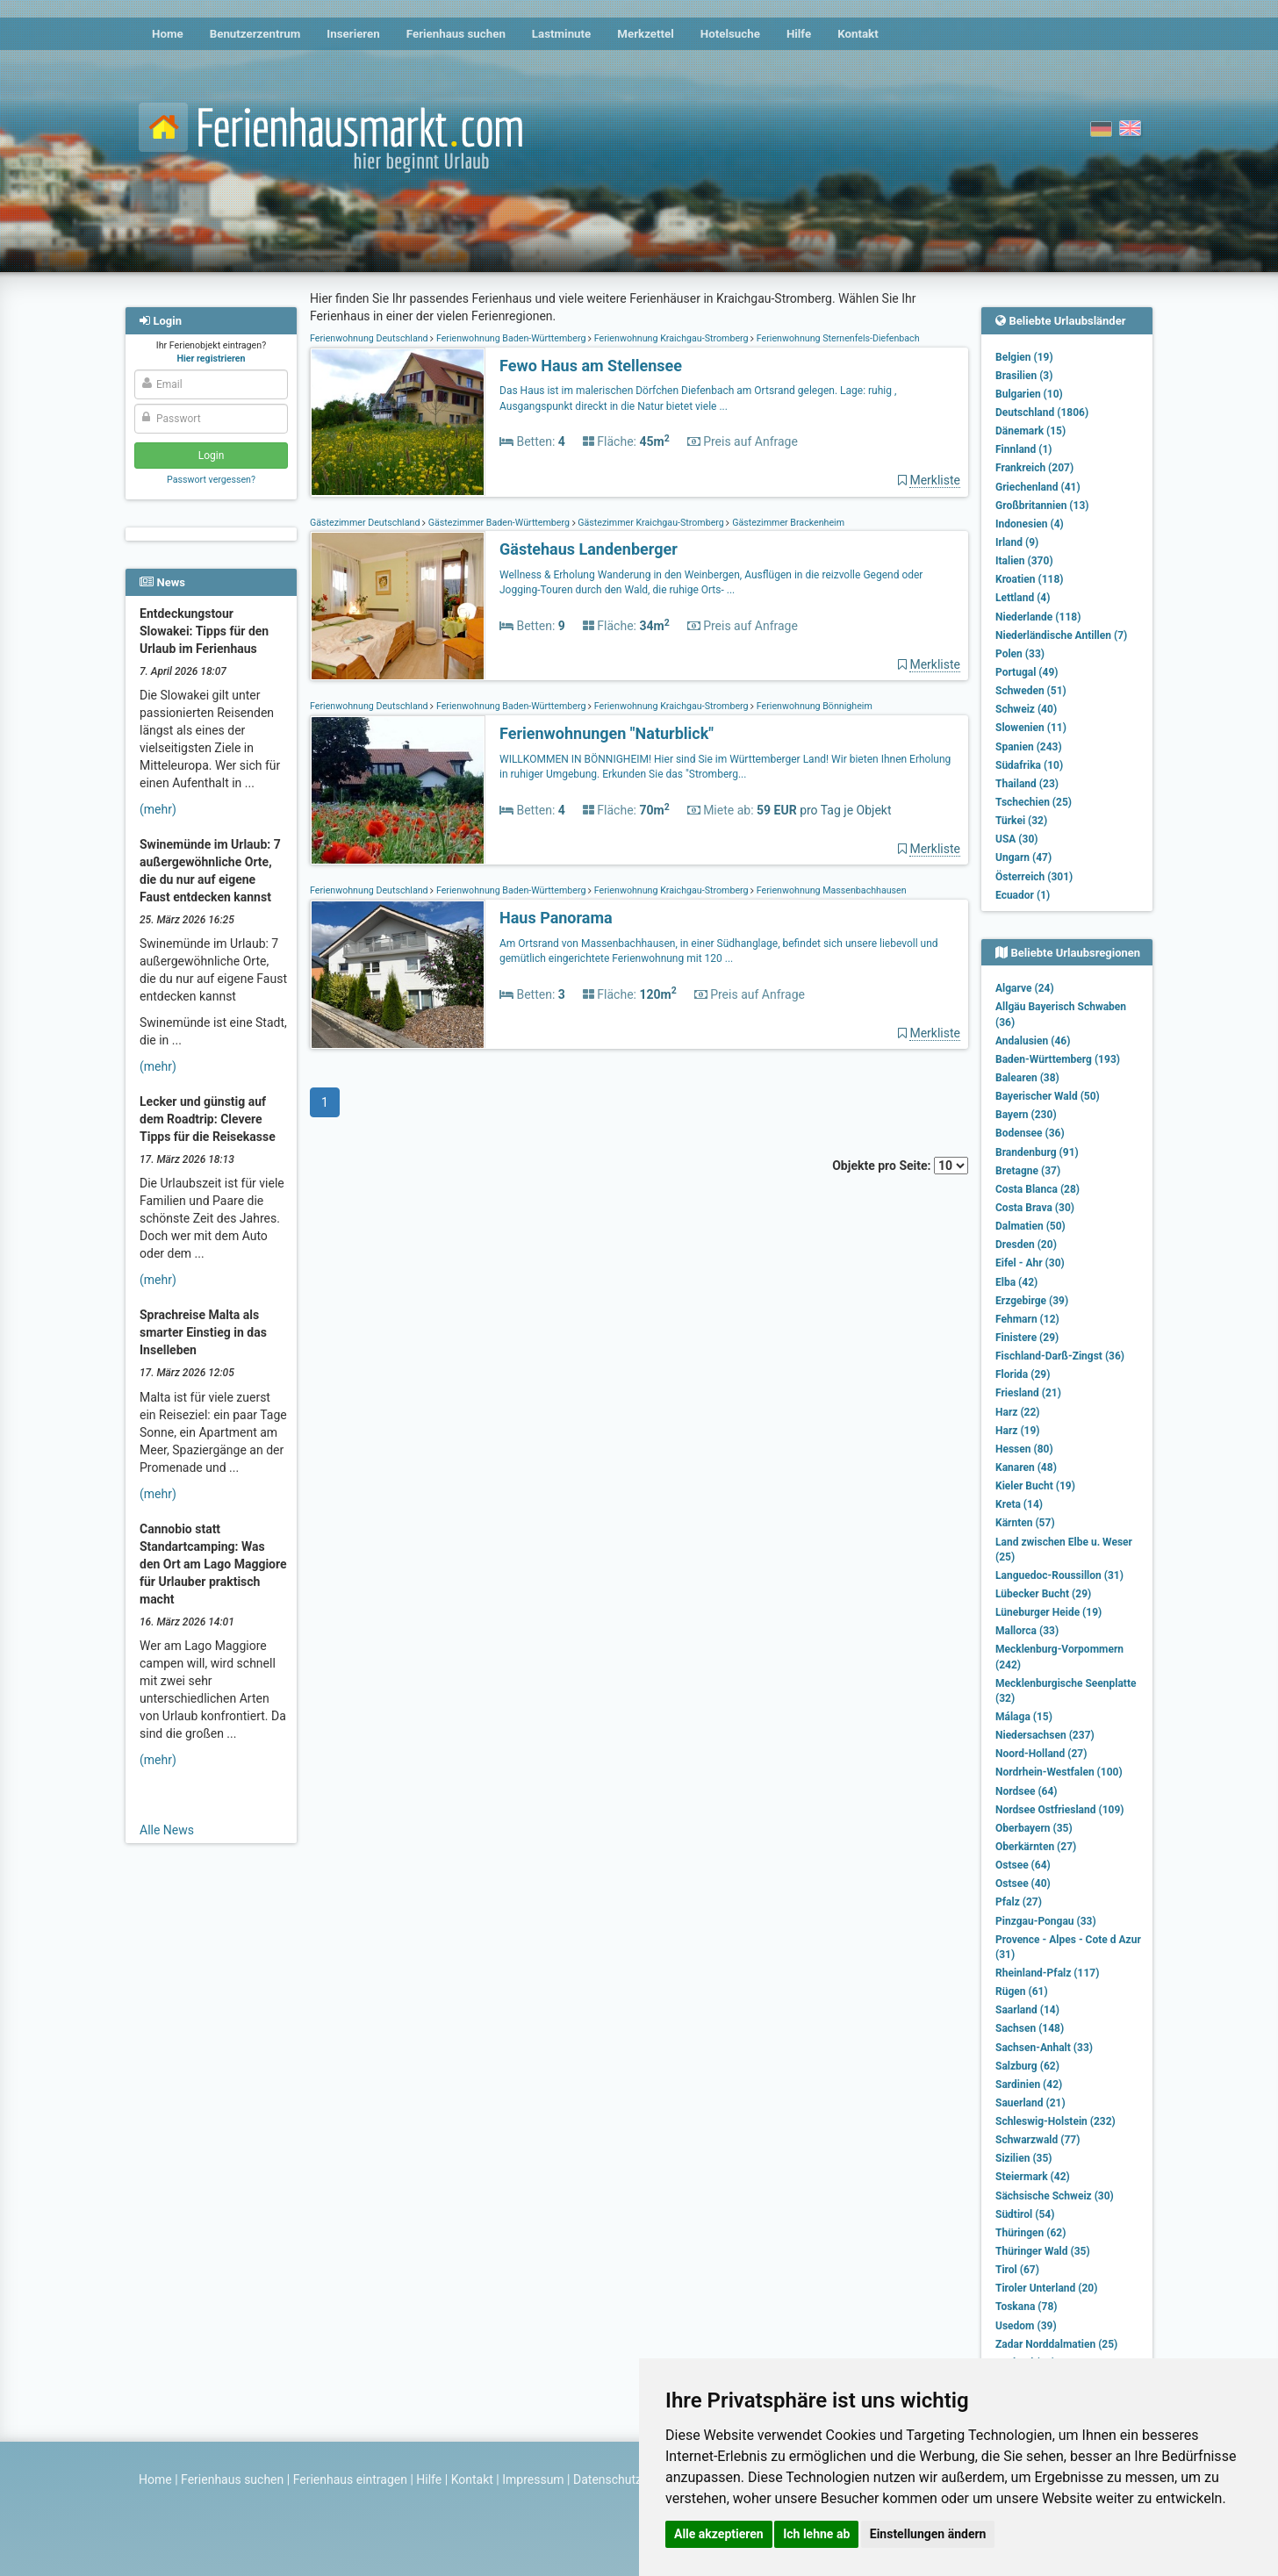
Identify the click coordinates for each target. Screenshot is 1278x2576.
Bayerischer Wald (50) (1047, 1096)
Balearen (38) (1027, 1078)
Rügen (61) (1021, 1991)
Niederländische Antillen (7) (1061, 635)
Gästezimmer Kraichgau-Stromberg (651, 522)
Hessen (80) (1024, 1449)
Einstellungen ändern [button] (928, 2534)
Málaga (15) (1023, 1717)
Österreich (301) (1034, 877)
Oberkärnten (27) (1035, 1847)
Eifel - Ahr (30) (1030, 1263)
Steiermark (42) (1032, 2177)
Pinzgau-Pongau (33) (1045, 1921)
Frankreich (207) (1034, 468)
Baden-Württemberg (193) (1057, 1059)
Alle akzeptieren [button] (719, 2534)
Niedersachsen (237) (1045, 1735)
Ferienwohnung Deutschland (370, 338)
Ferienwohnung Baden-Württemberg (511, 338)
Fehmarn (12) (1027, 1319)
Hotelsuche (730, 33)
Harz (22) (1017, 1412)
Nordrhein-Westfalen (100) (1059, 1772)
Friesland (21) (1028, 1393)
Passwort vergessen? (211, 479)
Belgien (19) (1024, 357)
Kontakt (858, 33)
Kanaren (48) (1026, 1467)
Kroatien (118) (1029, 579)
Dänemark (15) (1030, 431)
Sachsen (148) (1029, 2028)
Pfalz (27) (1018, 1902)
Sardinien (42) (1028, 2084)
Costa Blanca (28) (1037, 1189)
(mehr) (158, 809)
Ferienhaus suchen (456, 33)
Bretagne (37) (1027, 1171)
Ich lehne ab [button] (816, 2534)
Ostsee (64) (1023, 1865)
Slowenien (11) (1030, 727)
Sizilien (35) (1023, 2158)
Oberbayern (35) (1034, 1828)
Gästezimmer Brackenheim (786, 522)
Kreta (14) (1019, 1504)
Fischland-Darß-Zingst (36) (1059, 1356)
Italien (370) (1024, 561)
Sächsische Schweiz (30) (1054, 2196)
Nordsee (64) (1026, 1791)
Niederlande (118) (1038, 617)
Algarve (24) (1024, 988)
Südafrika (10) (1029, 765)
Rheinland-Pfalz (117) (1047, 1973)
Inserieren (353, 33)
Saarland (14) (1027, 2010)
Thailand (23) (1027, 784)
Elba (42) (1016, 1282)
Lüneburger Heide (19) (1048, 1612)
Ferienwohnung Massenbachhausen (830, 890)
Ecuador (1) (1022, 895)
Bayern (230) (1026, 1115)
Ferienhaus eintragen (350, 2479)
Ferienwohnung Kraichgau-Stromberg (671, 338)
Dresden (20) (1026, 1244)
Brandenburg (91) (1037, 1152)
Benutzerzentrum (255, 33)
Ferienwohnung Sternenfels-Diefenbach (836, 338)
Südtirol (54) (1024, 2214)
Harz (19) (1017, 1430)
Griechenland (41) (1038, 487)
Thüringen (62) (1030, 2233)
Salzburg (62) (1027, 2066)
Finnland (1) (1023, 449)
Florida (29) (1022, 1374)
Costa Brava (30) (1034, 1208)
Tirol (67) (1017, 2270)
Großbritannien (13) (1042, 505)
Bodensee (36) (1030, 1133)
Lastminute (561, 33)
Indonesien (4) (1029, 524)
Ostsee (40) (1023, 1883)
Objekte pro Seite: (900, 1165)
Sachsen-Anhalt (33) (1044, 2047)
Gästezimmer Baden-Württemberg (499, 522)
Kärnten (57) (1025, 1523)
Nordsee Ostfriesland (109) (1059, 1810)
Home (167, 33)
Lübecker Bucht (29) (1043, 1594)
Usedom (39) (1026, 2326)
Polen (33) (1020, 654)
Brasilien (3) (1023, 376)
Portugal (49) (1027, 672)
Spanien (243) (1028, 747)
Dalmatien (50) (1030, 1226)
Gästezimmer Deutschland (366, 522)
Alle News (167, 1830)
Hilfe (798, 33)
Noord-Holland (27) (1041, 1753)
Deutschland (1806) (1041, 412)
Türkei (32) (1021, 820)
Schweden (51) (1030, 691)
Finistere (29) (1027, 1337)
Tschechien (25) (1033, 802)
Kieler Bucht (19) (1035, 1486)
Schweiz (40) (1026, 709)
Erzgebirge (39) (1031, 1301)
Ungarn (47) (1023, 857)
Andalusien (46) (1032, 1041)
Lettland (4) (1022, 598)
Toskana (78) (1026, 2306)
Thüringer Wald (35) (1042, 2251)
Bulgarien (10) (1029, 394)
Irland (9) (1016, 542)
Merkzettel (645, 33)
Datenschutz (607, 2479)
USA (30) (1016, 839)
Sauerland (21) (1030, 2103)
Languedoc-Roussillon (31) (1059, 1575)
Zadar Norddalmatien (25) (1056, 2344)
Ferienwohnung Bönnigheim (813, 706)
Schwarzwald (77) (1037, 2140)
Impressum (533, 2479)
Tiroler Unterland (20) (1046, 2288)
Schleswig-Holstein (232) (1055, 2121)
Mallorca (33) (1027, 1631)
